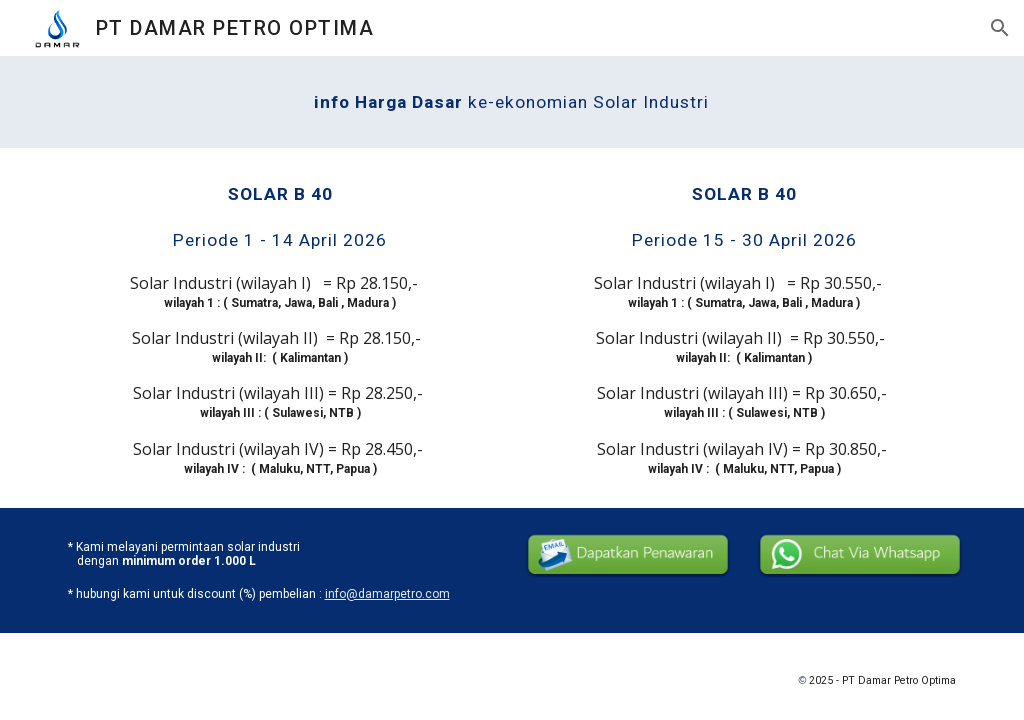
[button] (1000, 28)
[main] (511, 102)
